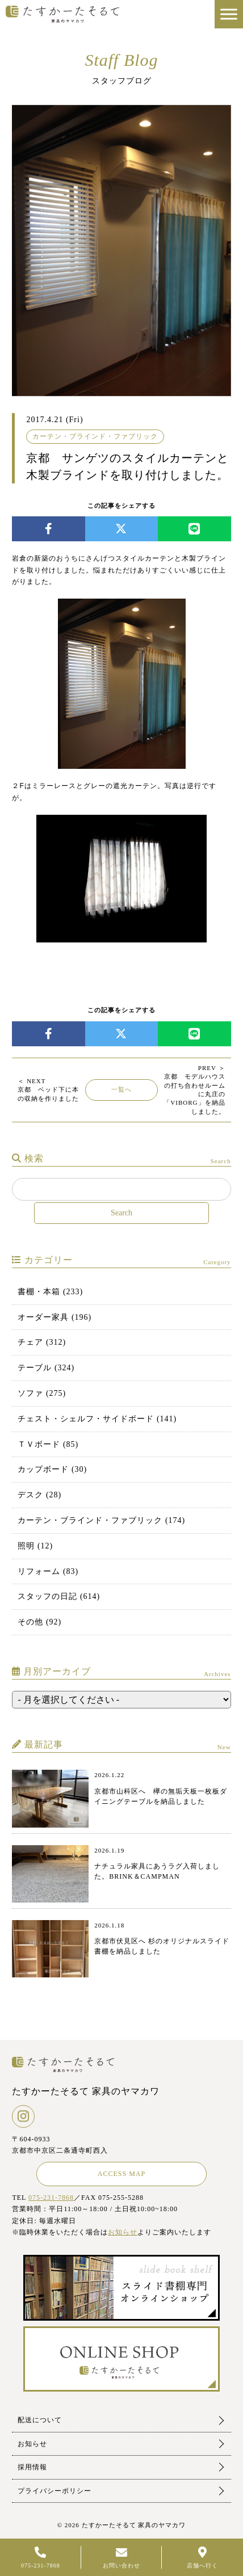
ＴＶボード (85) (48, 1444)
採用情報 (32, 2467)
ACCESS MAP (121, 2174)
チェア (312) (42, 1342)
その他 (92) (39, 1622)
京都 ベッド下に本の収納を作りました (48, 1089)
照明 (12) (35, 1546)
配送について (40, 2420)
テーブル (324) (46, 1367)
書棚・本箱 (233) (50, 1291)
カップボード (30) (52, 1469)
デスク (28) (39, 1495)
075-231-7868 (51, 2198)
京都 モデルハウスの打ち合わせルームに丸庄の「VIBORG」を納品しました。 (194, 1089)
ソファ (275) (42, 1393)
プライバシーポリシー (54, 2491)
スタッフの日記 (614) (59, 1596)
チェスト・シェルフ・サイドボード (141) (97, 1419)
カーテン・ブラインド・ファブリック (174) (101, 1520)
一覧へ (121, 1089)
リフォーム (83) (48, 1571)
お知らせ (122, 2232)
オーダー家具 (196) (54, 1317)
